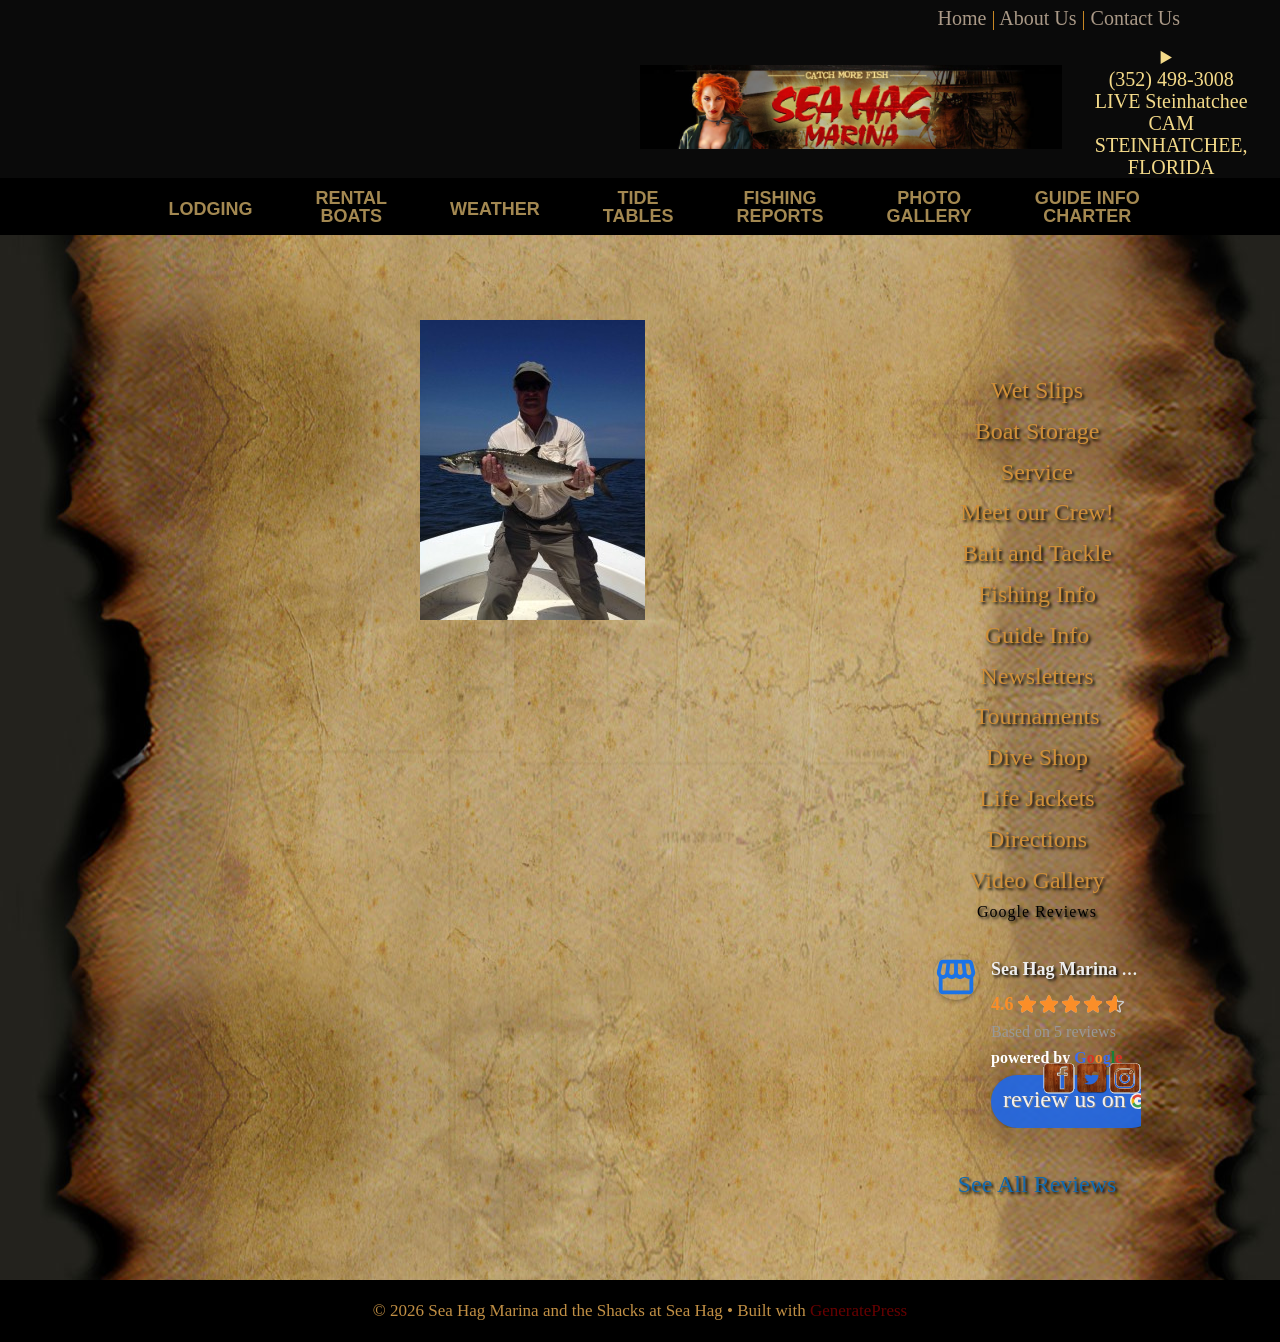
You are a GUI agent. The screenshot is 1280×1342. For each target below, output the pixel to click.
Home (962, 18)
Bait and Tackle (1037, 553)
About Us (1037, 18)
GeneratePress (858, 1310)
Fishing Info (1037, 594)
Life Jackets (1036, 798)
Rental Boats (351, 206)
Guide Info (1037, 635)
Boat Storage (1037, 431)
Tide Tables (638, 206)
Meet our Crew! (1036, 512)
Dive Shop (1037, 757)
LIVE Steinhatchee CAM (1171, 112)
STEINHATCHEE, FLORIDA (1171, 156)
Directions (1037, 839)
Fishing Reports (779, 206)
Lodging (210, 208)
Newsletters (1036, 676)
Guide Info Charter (1087, 206)
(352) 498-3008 (1171, 79)
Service (1037, 472)
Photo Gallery (928, 206)
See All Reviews (1037, 1184)
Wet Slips (1037, 390)
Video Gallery (1036, 880)
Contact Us (1135, 18)
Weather (495, 208)
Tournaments (1037, 716)
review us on (1074, 1099)
